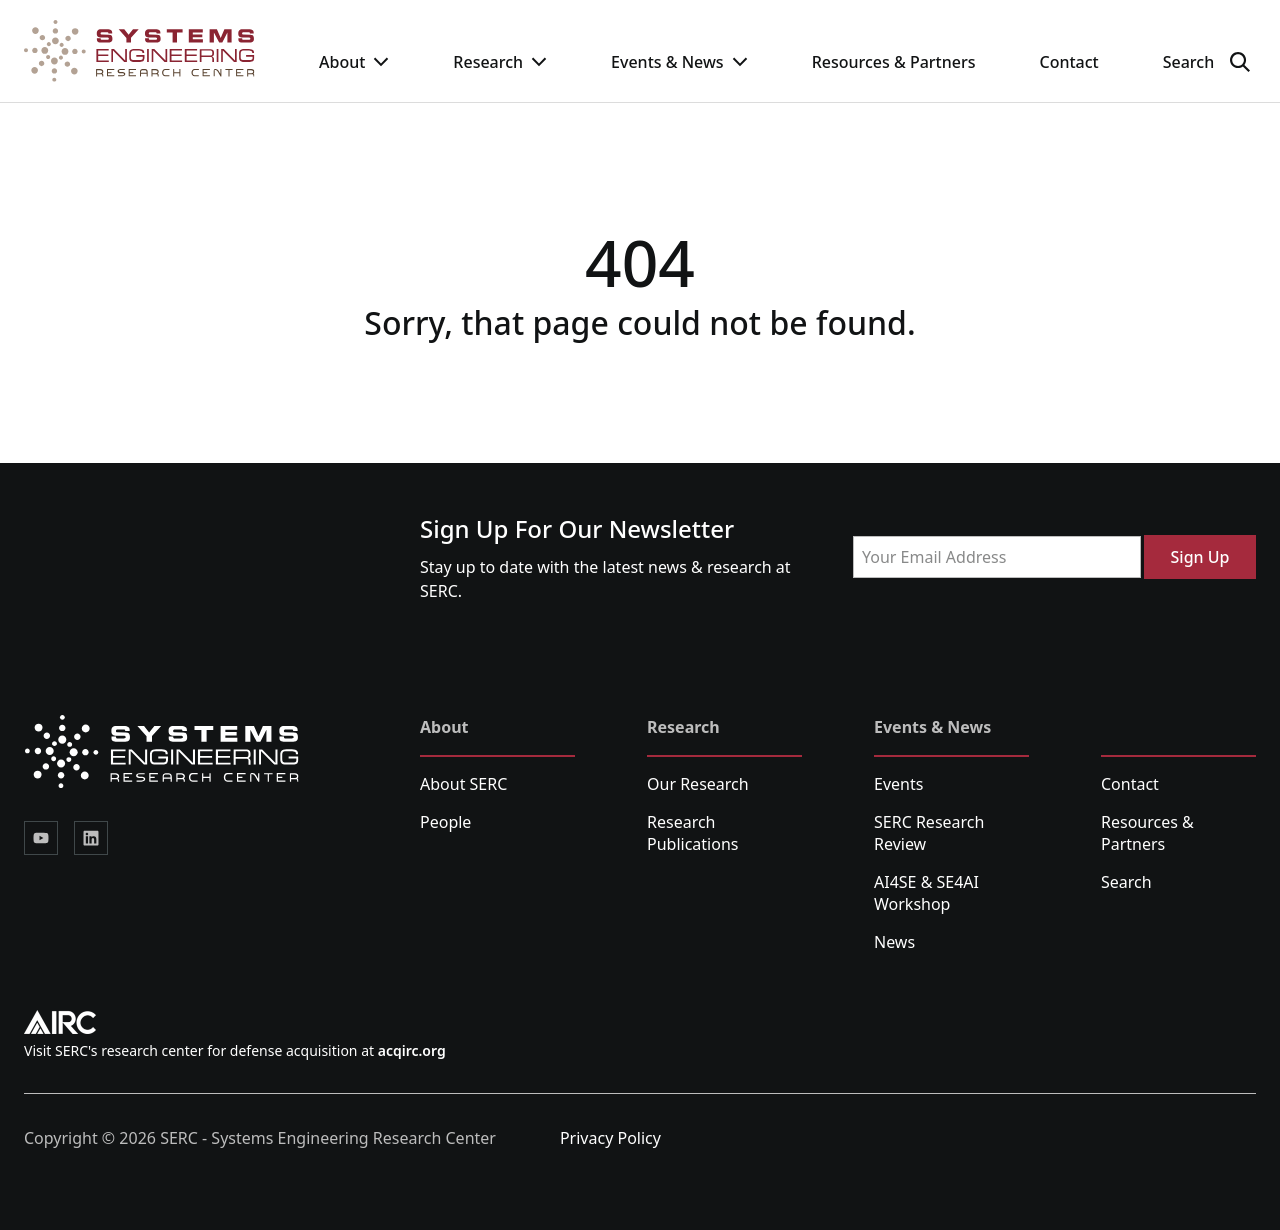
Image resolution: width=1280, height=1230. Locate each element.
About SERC (463, 784)
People (445, 822)
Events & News (679, 62)
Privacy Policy (610, 1138)
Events (898, 784)
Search (1126, 882)
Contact (1068, 62)
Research (500, 62)
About (354, 62)
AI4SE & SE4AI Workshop (926, 893)
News (894, 942)
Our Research (698, 784)
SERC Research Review (929, 833)
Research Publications (692, 833)
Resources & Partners (894, 62)
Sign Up (1200, 557)
